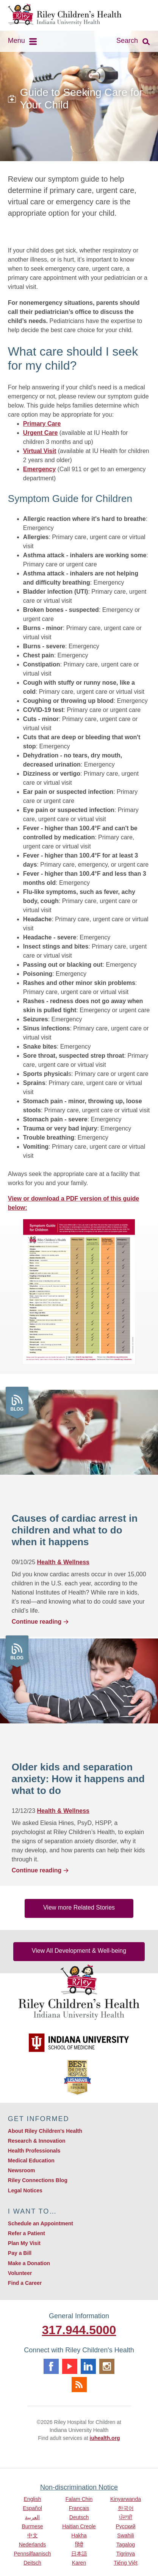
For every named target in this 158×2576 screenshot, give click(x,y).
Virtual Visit (39, 451)
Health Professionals (34, 2151)
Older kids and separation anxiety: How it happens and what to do (78, 1778)
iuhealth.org (105, 2438)
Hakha (78, 2535)
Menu (16, 40)
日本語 (79, 2554)
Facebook (51, 2366)
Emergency (39, 469)
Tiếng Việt (126, 2563)
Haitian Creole (79, 2526)
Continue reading (40, 1621)
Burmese (32, 2526)
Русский (126, 2526)
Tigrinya (125, 2554)
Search (127, 40)
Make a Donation (29, 2263)
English (32, 2499)
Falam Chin (79, 2499)
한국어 (126, 2508)
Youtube (69, 2366)
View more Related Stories (79, 1907)
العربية (32, 2517)
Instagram (106, 2366)
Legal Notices (25, 2190)
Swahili (125, 2535)
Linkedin (88, 2366)
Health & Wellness (63, 1562)
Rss (79, 2384)
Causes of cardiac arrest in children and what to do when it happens (75, 1530)
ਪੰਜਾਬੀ (125, 2517)
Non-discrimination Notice (79, 2487)
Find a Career (25, 2283)
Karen (79, 2563)
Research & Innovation (37, 2141)
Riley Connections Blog (37, 2180)
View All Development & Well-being (79, 1950)
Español (32, 2508)
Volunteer (20, 2273)
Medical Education (31, 2160)
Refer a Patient (26, 2233)
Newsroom (21, 2170)
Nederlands (32, 2545)
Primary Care (42, 423)
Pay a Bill (19, 2253)
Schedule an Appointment (40, 2223)
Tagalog (125, 2545)
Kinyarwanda (125, 2499)
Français (79, 2508)
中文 (32, 2535)
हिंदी (79, 2545)
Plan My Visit (24, 2243)
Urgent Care (40, 433)
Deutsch (79, 2517)
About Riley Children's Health (45, 2131)
